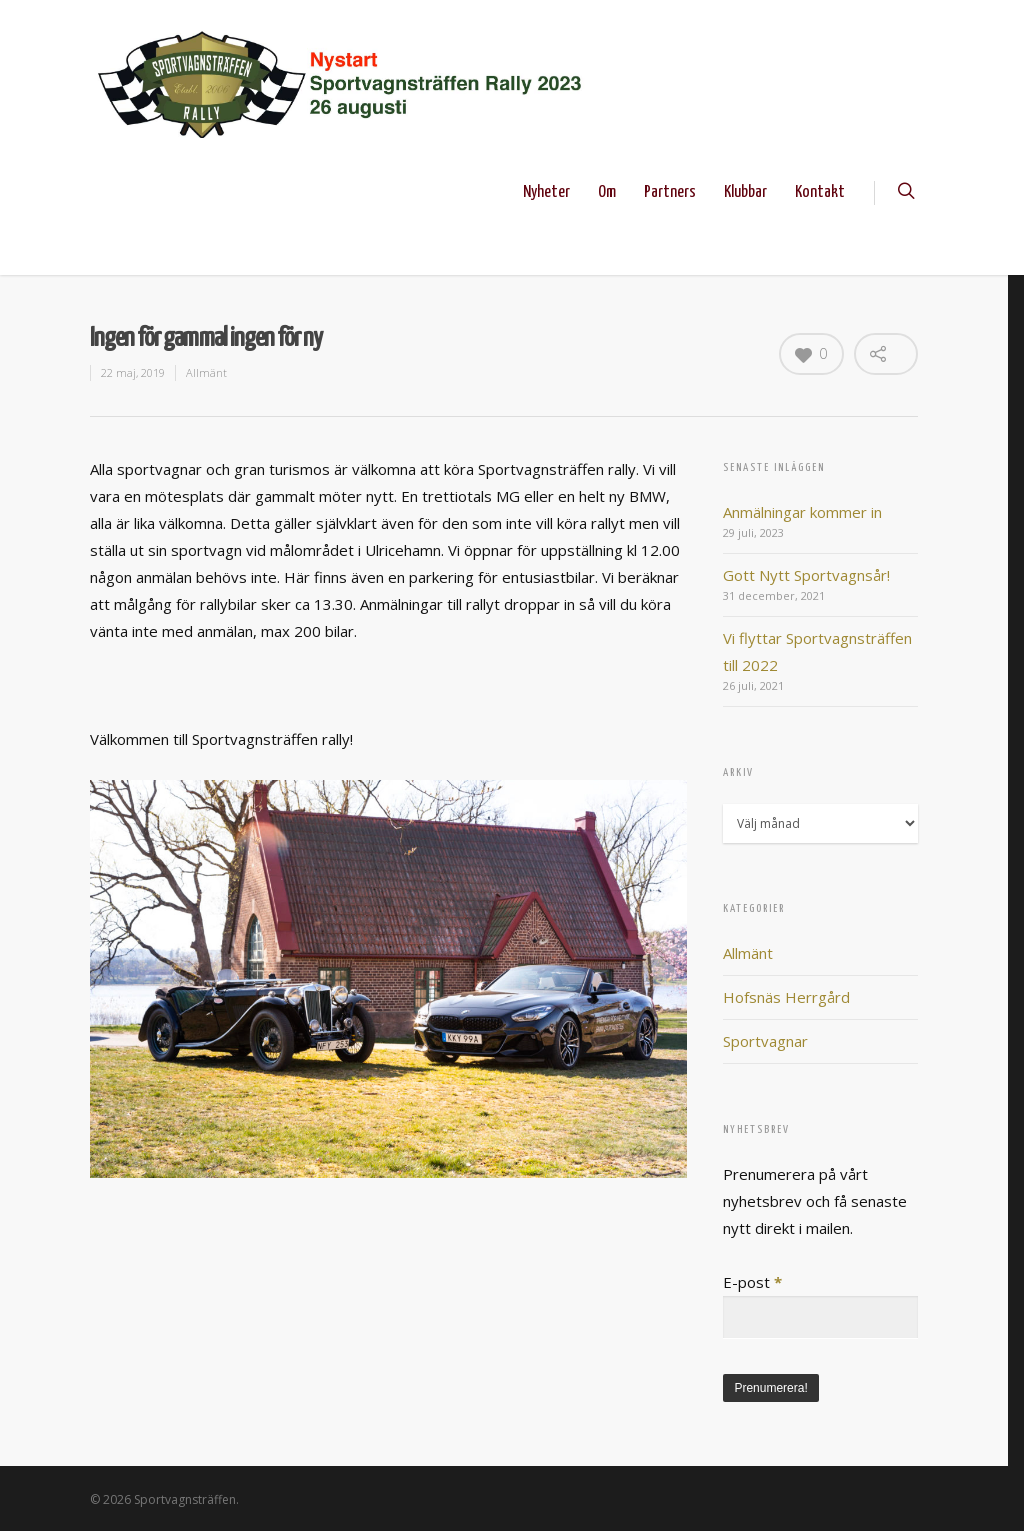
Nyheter (546, 192)
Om (607, 192)
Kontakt (820, 192)
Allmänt (206, 372)
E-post (752, 1282)
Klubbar (745, 192)
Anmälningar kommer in (802, 512)
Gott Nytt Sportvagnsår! (806, 575)
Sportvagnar (765, 1041)
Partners (670, 192)
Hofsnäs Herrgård (786, 997)
